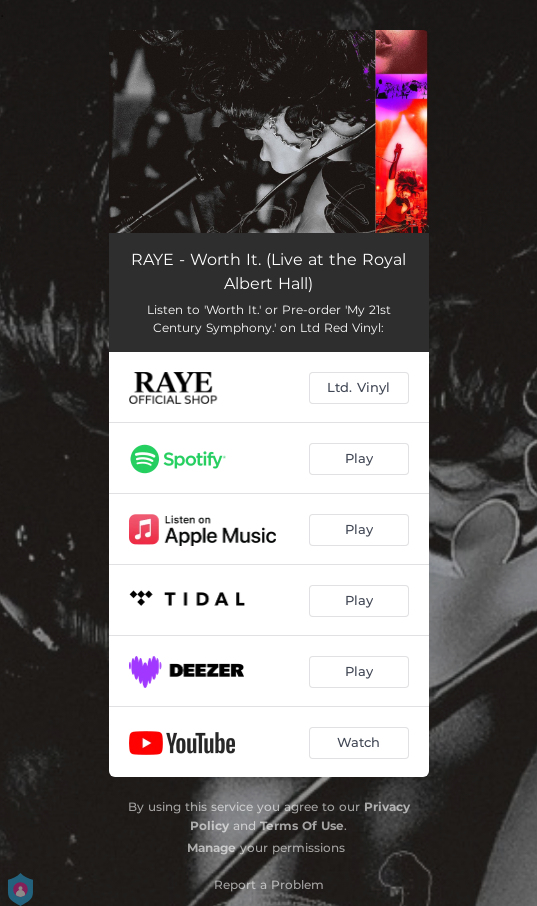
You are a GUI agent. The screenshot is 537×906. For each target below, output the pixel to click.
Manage (211, 847)
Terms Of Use (302, 825)
